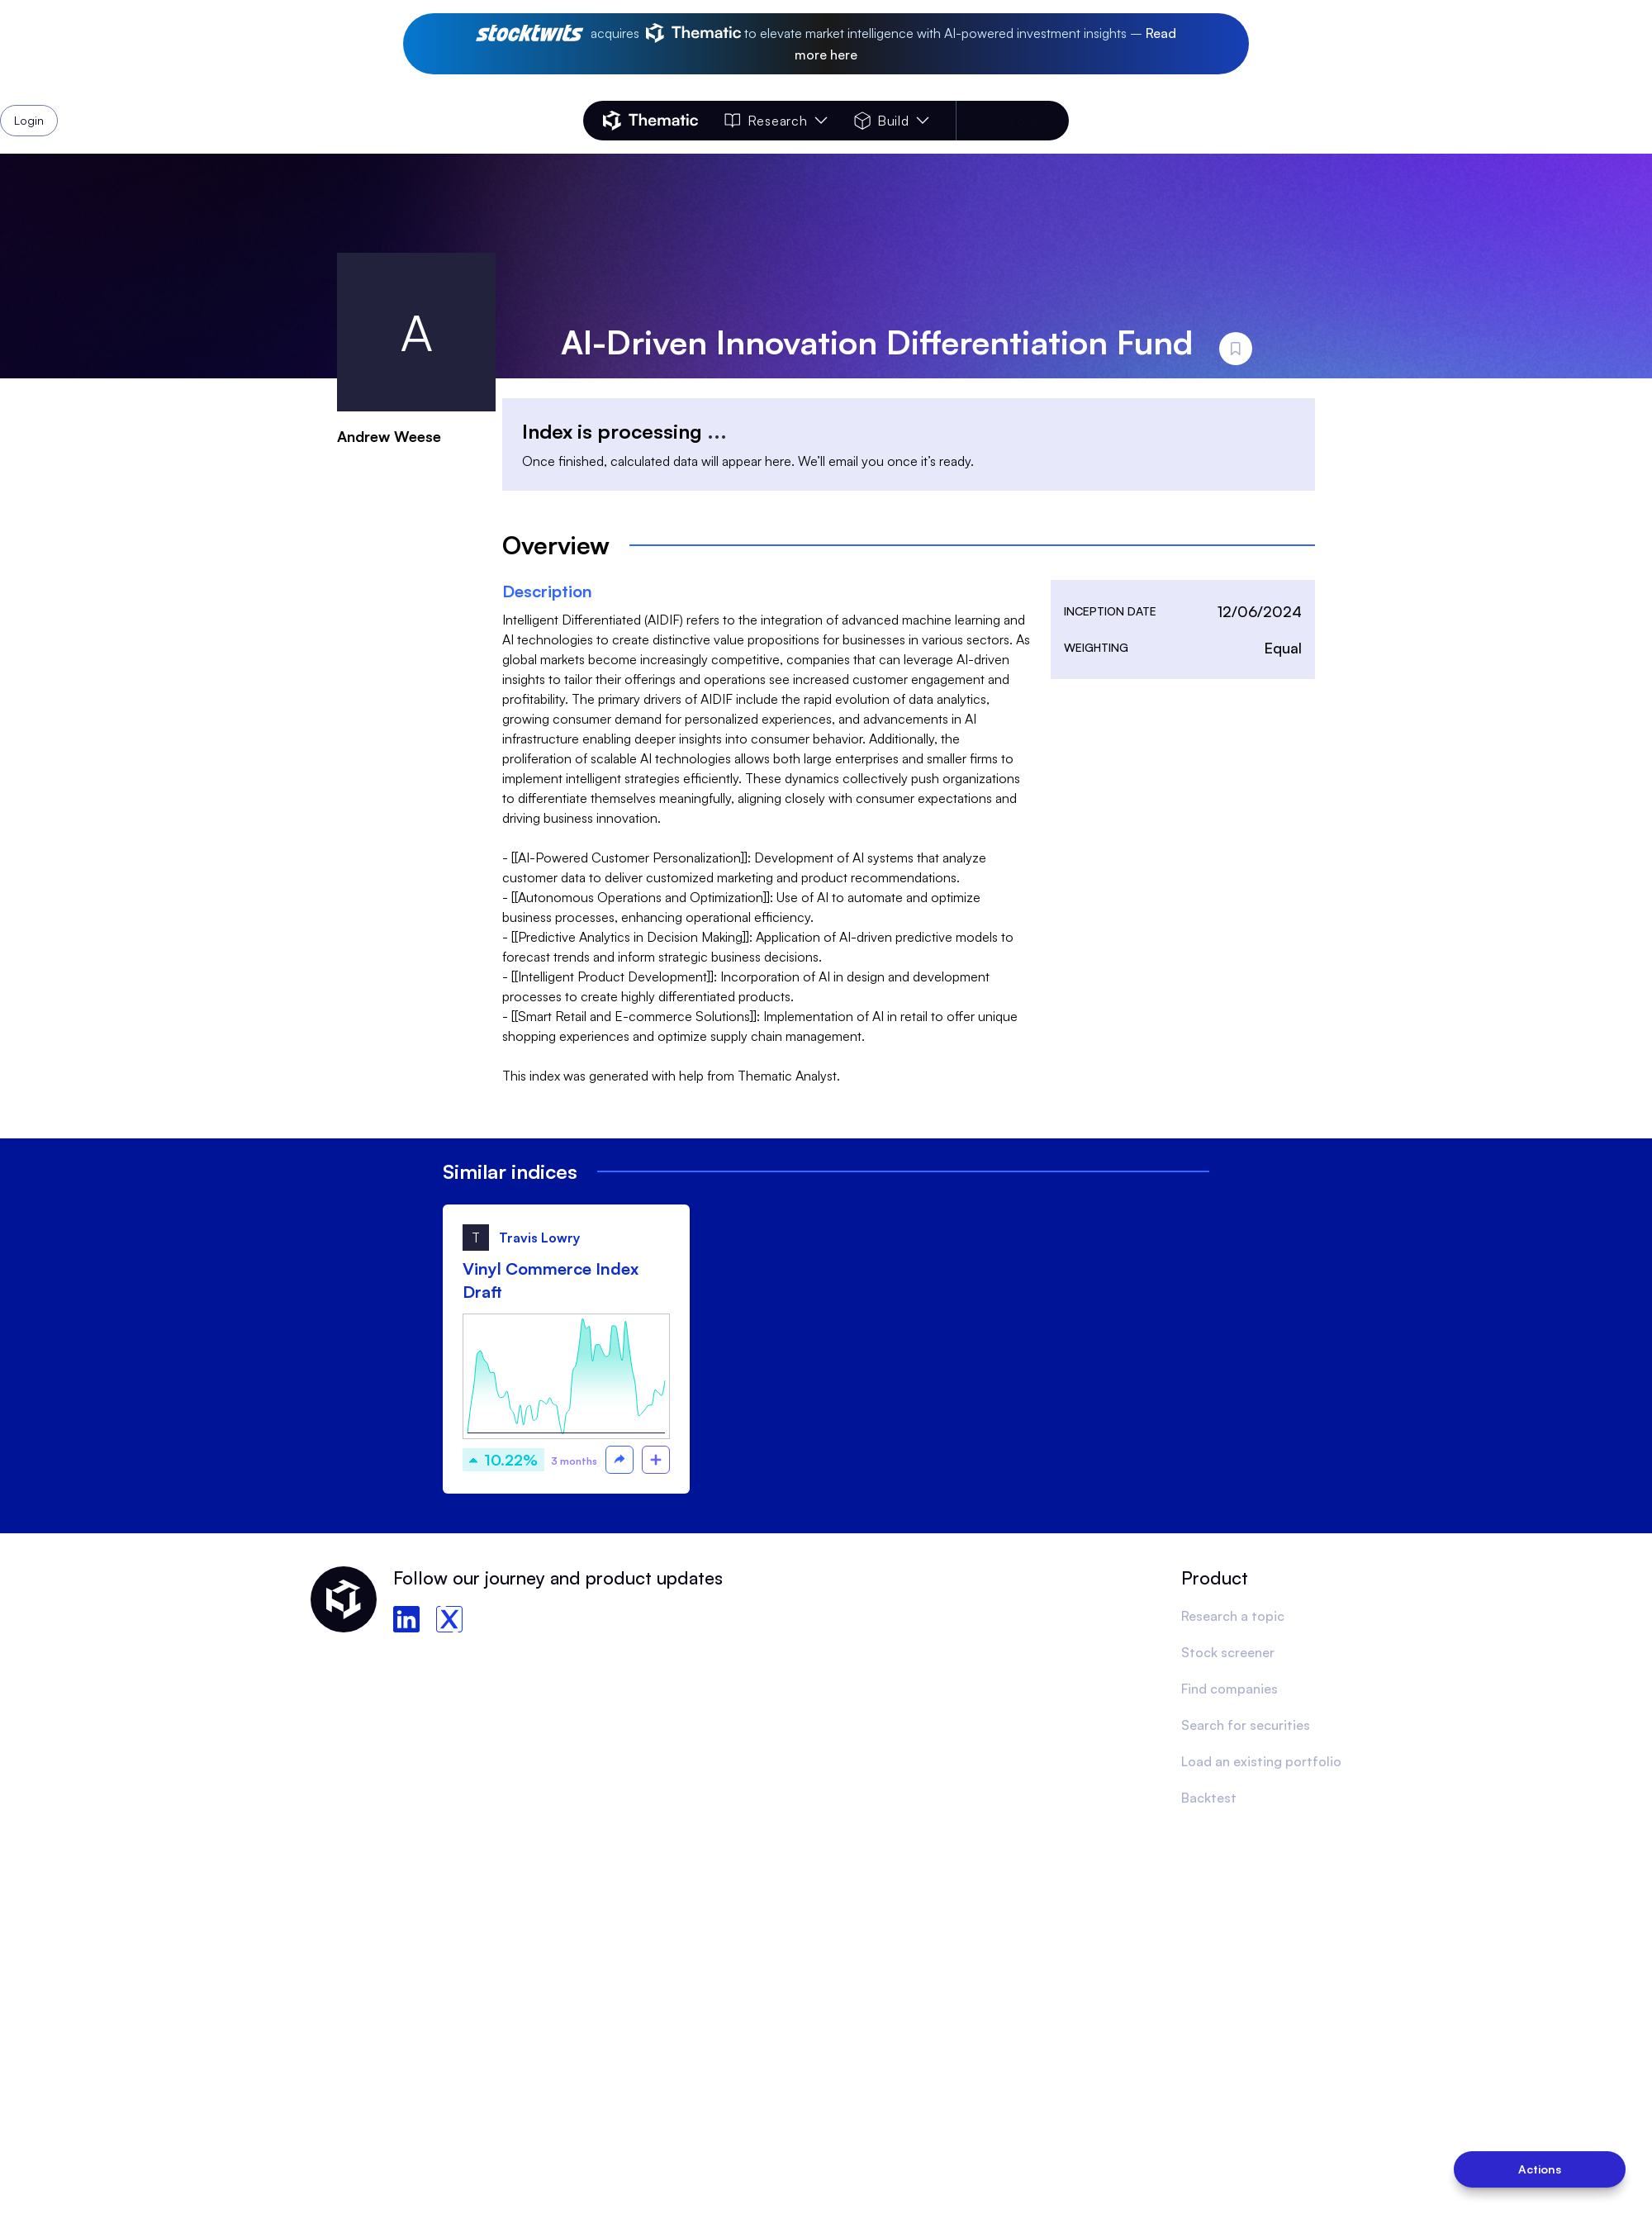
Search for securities (1245, 1725)
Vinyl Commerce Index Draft (550, 1280)
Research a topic (1232, 1616)
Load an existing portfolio (1261, 1761)
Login (1025, 120)
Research (775, 120)
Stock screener (1228, 1652)
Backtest (1209, 1797)
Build (891, 120)
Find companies (1229, 1688)
